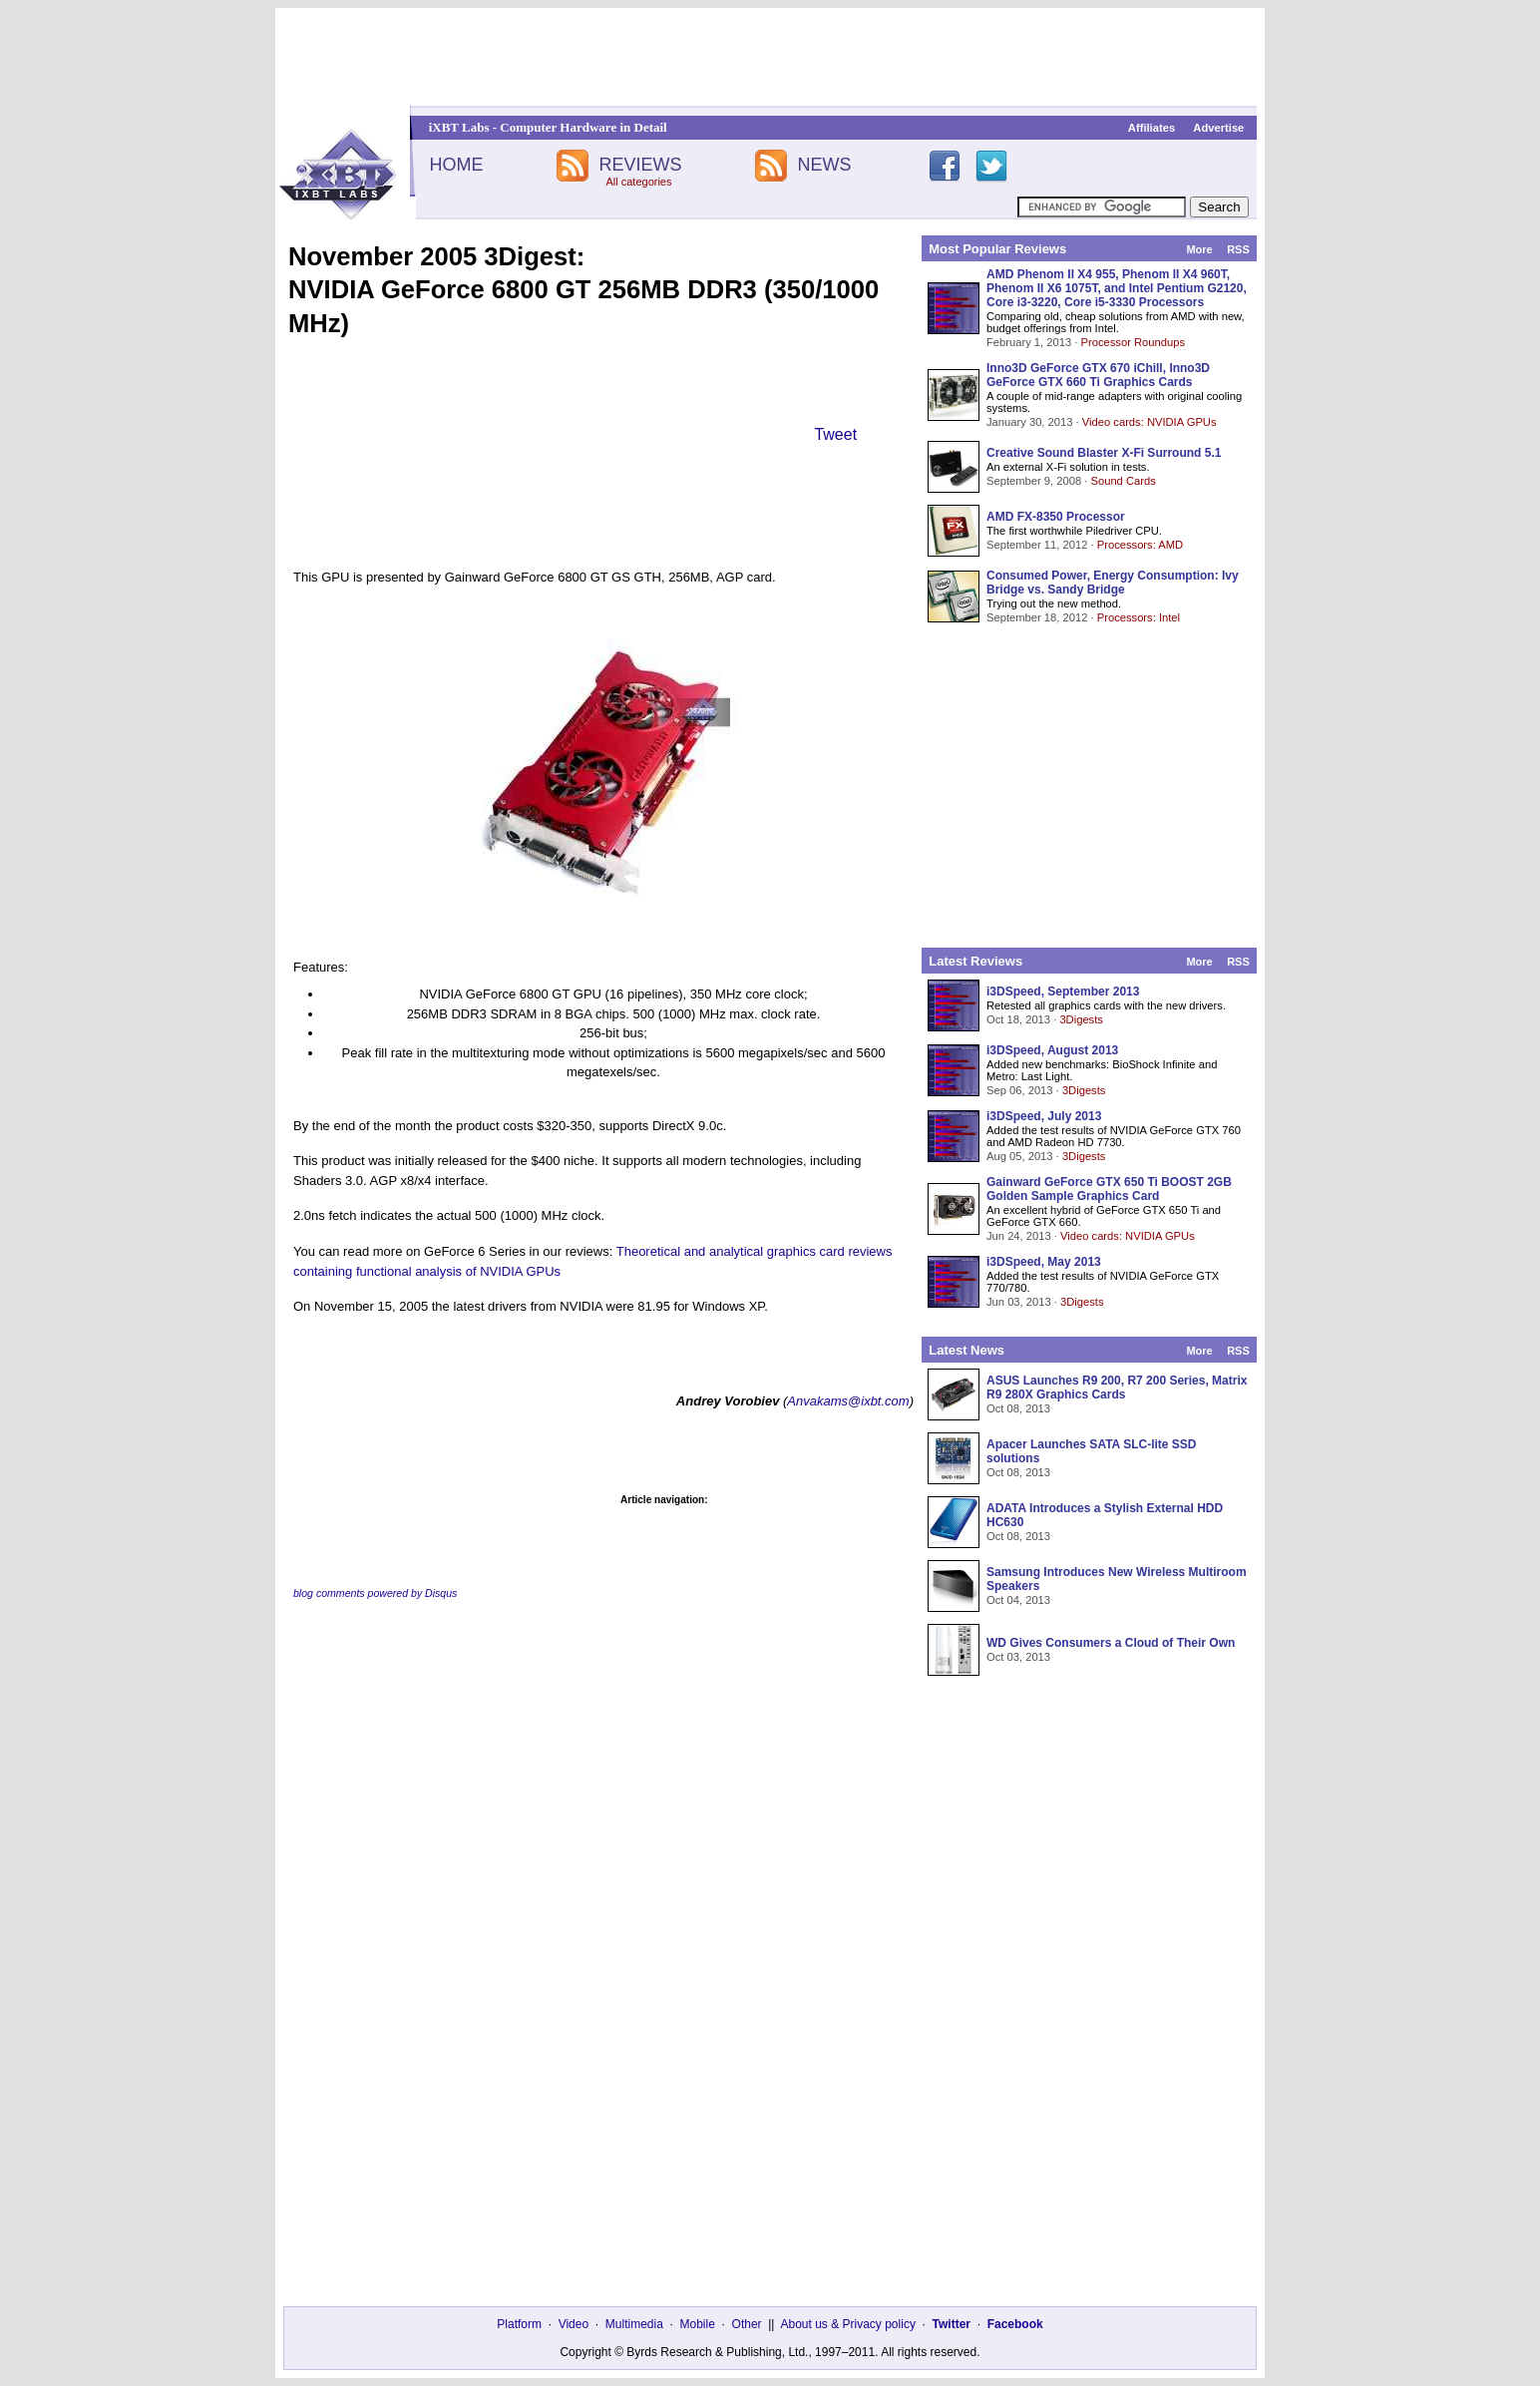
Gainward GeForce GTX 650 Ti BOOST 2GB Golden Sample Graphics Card (1109, 1189)
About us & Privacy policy (847, 2324)
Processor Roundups (1133, 342)
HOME (456, 165)
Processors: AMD (1140, 545)
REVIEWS (639, 165)
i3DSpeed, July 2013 (1043, 1116)
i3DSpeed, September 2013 (1062, 991)
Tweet (835, 434)
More (1199, 249)
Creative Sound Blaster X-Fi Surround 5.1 (1103, 453)
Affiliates (1151, 128)
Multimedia (634, 2324)
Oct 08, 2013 (1018, 1408)
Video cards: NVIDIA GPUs (1149, 422)
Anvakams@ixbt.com (848, 1400)
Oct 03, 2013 (1018, 1657)
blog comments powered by (375, 1593)
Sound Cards (1122, 481)
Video (573, 2324)
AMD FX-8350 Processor (1055, 517)
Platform (519, 2324)
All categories (638, 182)
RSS (1238, 249)
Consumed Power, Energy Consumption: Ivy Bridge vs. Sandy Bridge (1112, 582)
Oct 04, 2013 (1018, 1600)
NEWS (825, 165)
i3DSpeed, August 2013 (1052, 1050)
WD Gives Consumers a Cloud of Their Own (1110, 1643)
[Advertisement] (770, 57)
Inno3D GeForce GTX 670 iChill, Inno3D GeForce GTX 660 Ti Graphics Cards (1098, 375)
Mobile (697, 2324)
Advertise (1218, 128)
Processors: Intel (1138, 617)
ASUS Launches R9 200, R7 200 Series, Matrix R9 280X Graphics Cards (1116, 1387)
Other (747, 2324)
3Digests (1081, 1019)
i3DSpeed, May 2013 (1043, 1262)
